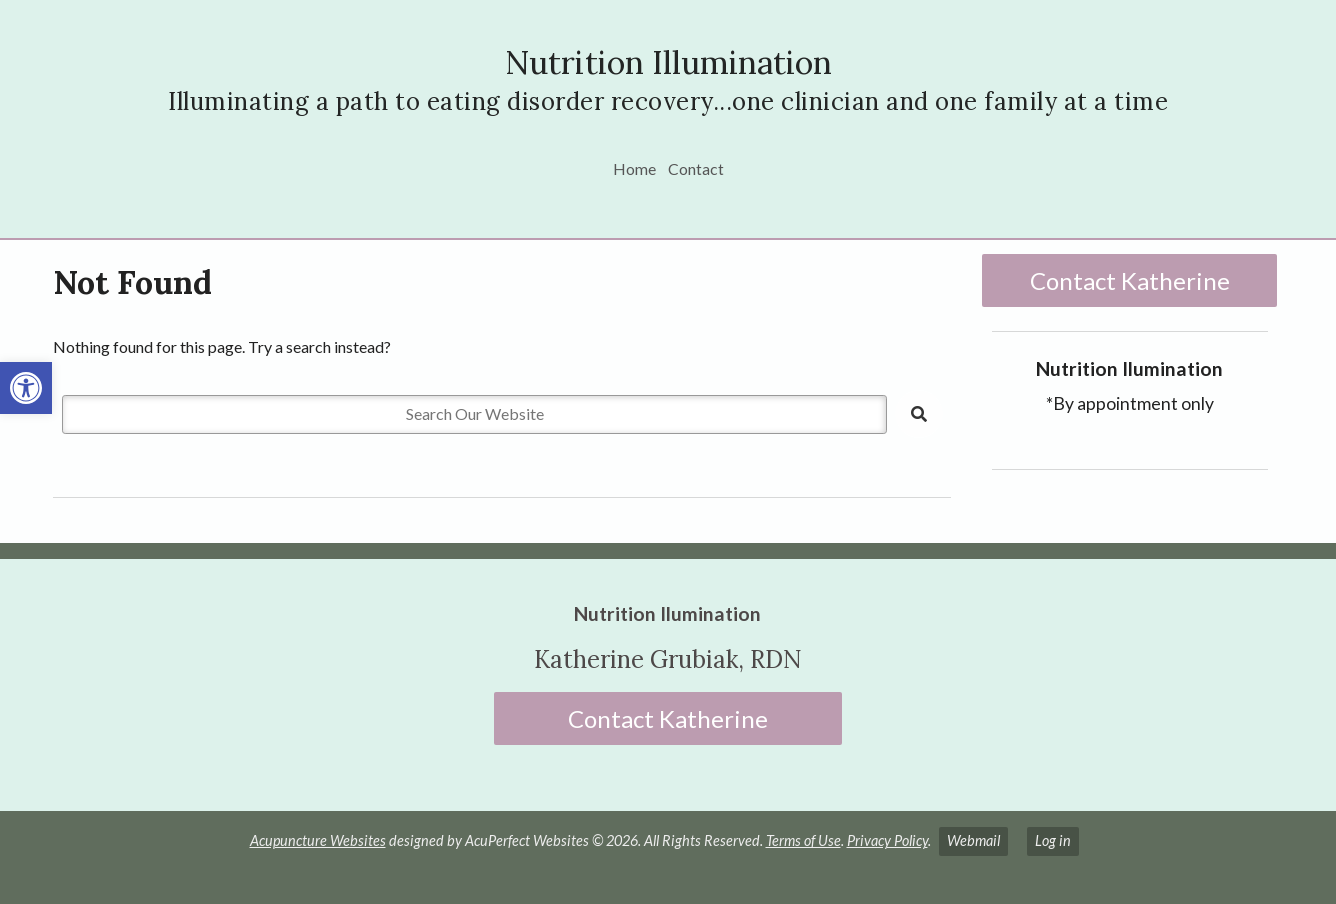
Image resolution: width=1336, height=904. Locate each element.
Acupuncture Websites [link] (318, 840)
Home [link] (634, 168)
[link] (26, 388)
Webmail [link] (973, 840)
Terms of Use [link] (803, 840)
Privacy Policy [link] (887, 840)
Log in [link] (1053, 840)
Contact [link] (696, 168)
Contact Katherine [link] (1130, 280)
